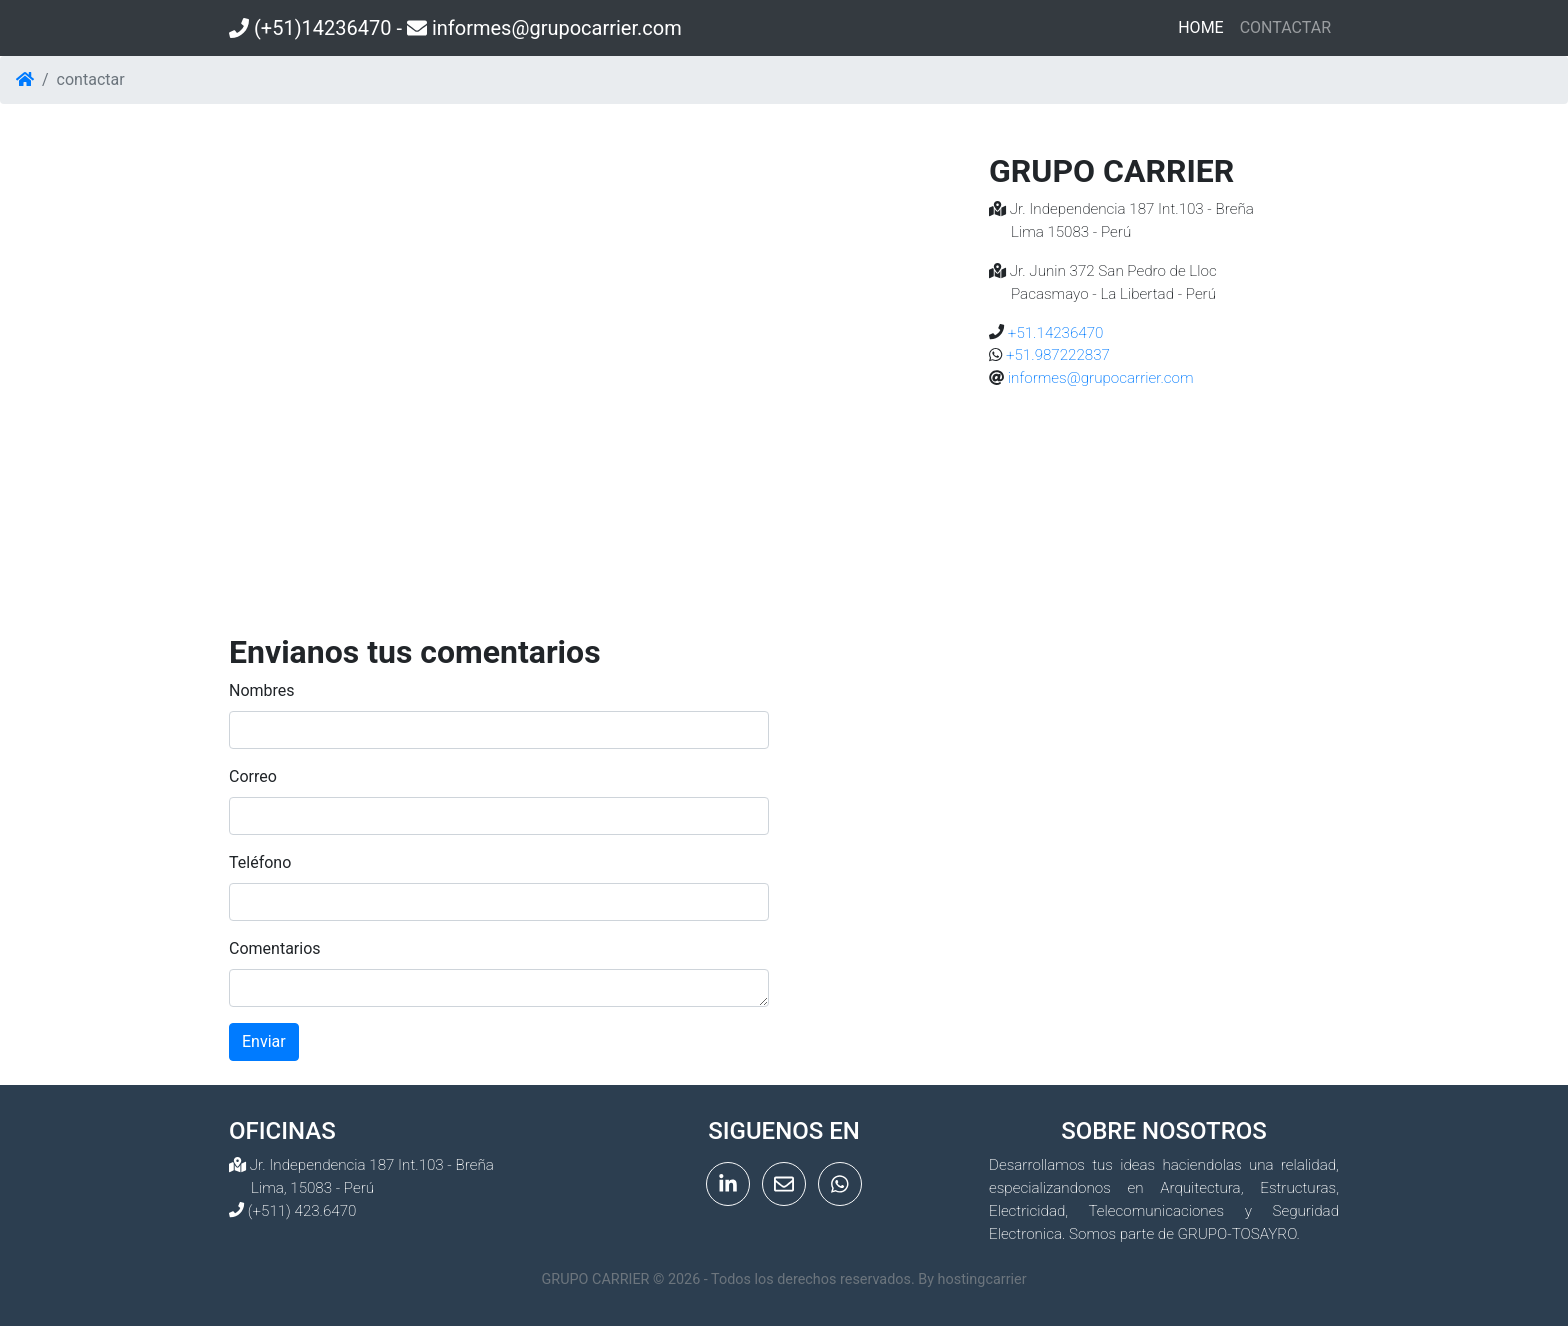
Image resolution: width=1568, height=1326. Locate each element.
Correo (253, 776)
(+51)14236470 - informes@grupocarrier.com (455, 28)
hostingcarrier (982, 1279)
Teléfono (260, 862)
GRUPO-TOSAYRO (1237, 1234)
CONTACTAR (1285, 27)
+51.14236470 (1053, 333)
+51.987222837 (1056, 355)
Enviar (264, 1041)
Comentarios (275, 948)
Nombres (262, 690)
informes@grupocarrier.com (1098, 378)
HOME (1204, 26)
